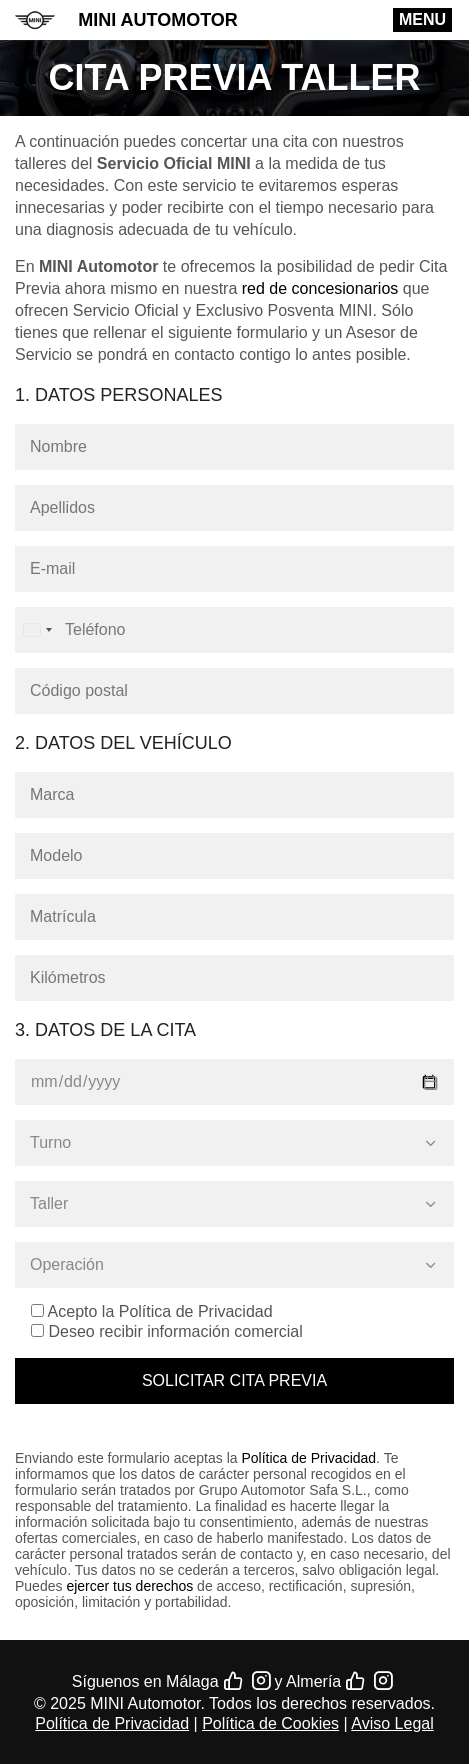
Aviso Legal (392, 1723)
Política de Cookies (270, 1723)
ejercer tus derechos (129, 1586)
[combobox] (37, 630)
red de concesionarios (320, 288)
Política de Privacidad (308, 1458)
